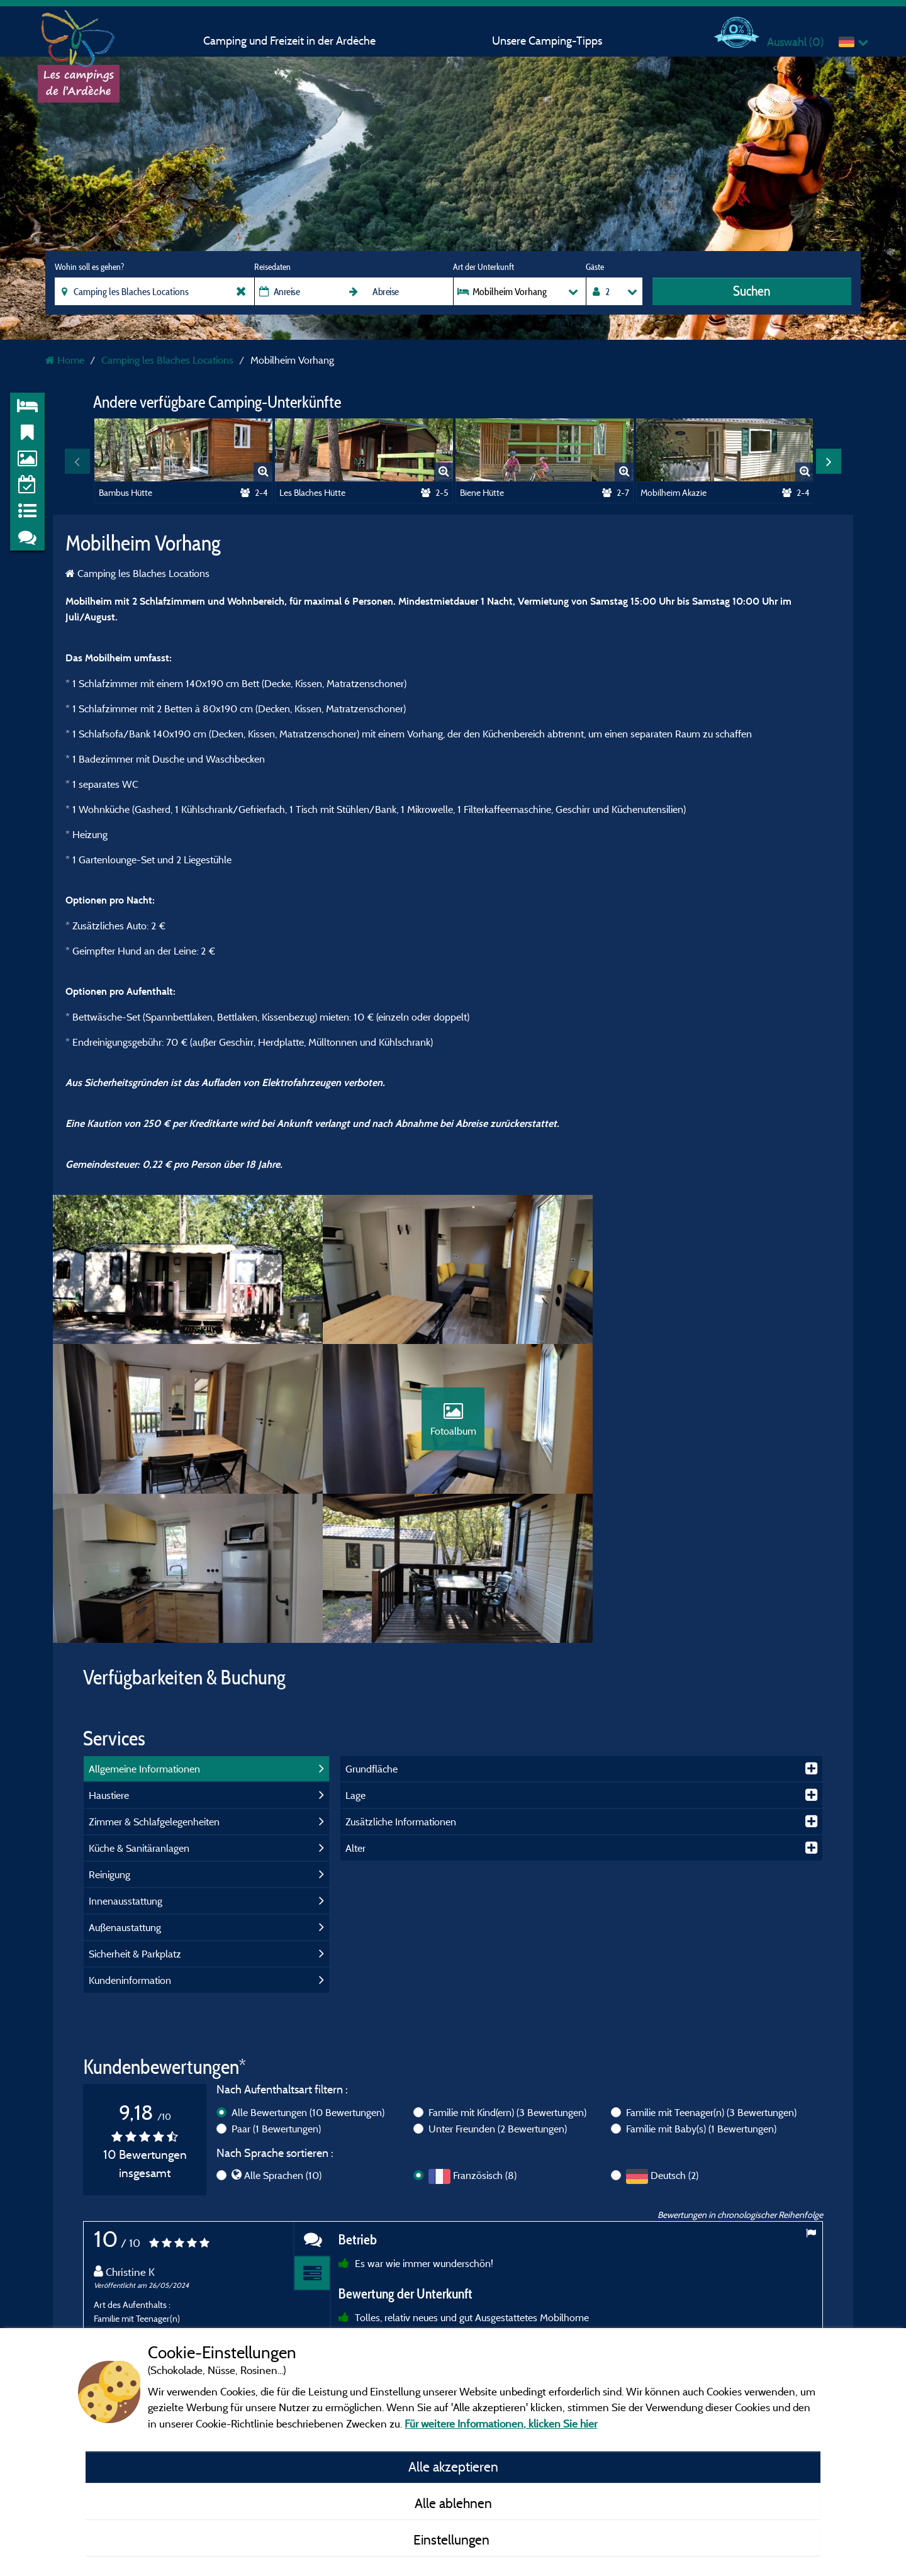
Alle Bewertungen (308, 1965)
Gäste (595, 266)
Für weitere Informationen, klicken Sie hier (501, 2423)
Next (828, 461)
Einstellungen (453, 2539)
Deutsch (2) (674, 2029)
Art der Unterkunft (483, 266)
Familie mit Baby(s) (701, 1982)
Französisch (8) (485, 2029)
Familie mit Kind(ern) (507, 1965)
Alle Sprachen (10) (283, 2029)
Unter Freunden (497, 1982)
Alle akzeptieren (453, 2466)
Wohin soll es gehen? (89, 266)
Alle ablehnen (453, 2503)
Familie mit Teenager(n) (711, 1965)
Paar (276, 1982)
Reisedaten (272, 266)
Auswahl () (795, 42)
